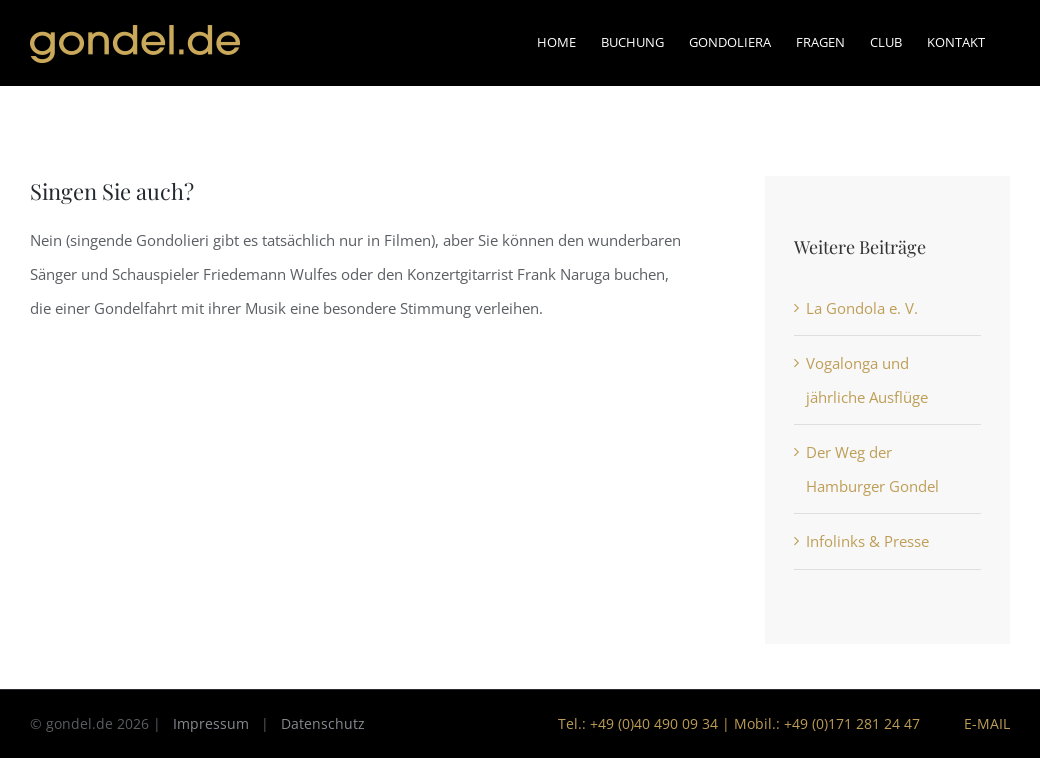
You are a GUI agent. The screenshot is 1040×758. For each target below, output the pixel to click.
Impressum (211, 723)
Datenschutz (323, 723)
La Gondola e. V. (862, 308)
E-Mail (983, 723)
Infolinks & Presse (867, 541)
